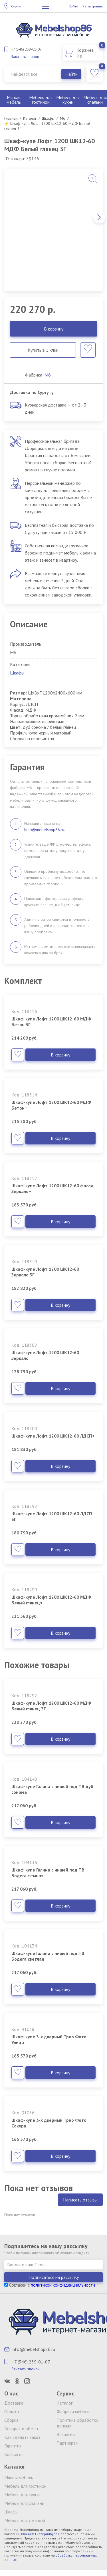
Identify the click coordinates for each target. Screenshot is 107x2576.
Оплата (11, 2411)
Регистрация (92, 6)
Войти (73, 6)
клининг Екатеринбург (39, 2534)
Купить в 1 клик (43, 350)
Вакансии (65, 2434)
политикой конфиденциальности (63, 2285)
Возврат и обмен (21, 2428)
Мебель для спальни (24, 2503)
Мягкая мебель (14, 100)
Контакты (13, 2454)
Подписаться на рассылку (54, 2277)
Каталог (64, 2403)
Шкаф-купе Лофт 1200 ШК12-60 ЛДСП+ (52, 1436)
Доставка (13, 2403)
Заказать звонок (25, 56)
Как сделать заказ (22, 2437)
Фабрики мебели (73, 2411)
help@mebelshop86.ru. (44, 829)
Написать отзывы (80, 2200)
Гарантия (12, 2446)
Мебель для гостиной (41, 100)
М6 (48, 375)
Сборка (11, 2420)
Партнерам (67, 2443)
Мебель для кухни (68, 100)
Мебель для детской (24, 2520)
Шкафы (17, 673)
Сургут (16, 6)
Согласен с (49, 2285)
